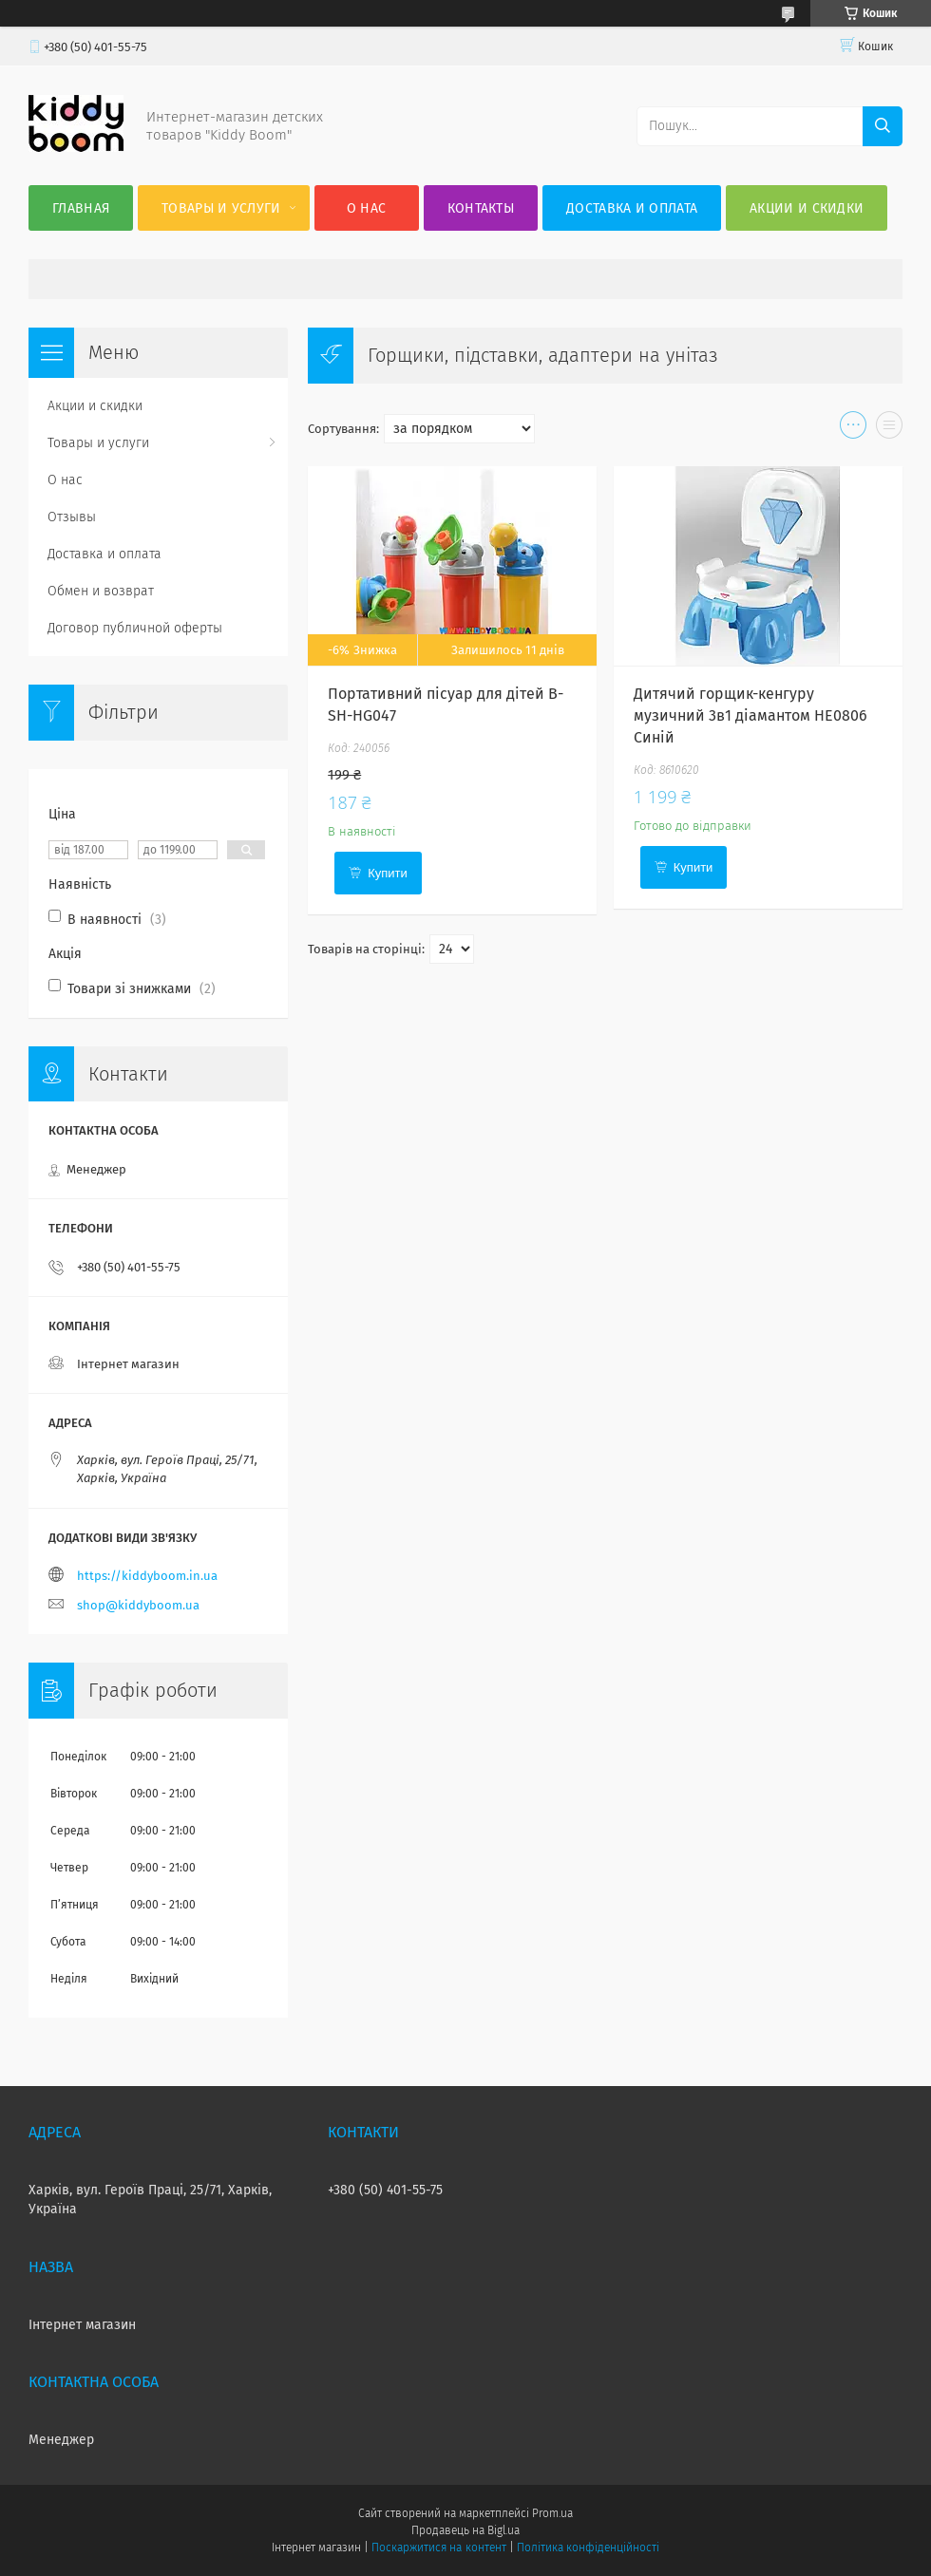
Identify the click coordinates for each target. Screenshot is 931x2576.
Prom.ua (552, 2513)
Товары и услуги (221, 208)
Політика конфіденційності (588, 2547)
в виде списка (889, 429)
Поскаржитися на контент (438, 2547)
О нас (367, 208)
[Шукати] (882, 126)
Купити (388, 873)
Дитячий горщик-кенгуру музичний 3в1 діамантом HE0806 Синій (750, 715)
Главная (80, 208)
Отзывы (72, 517)
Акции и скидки (807, 208)
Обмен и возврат (101, 591)
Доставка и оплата (631, 208)
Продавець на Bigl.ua (465, 2530)
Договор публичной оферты (135, 628)
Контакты (480, 208)
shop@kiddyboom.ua (138, 1605)
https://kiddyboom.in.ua (147, 1576)
